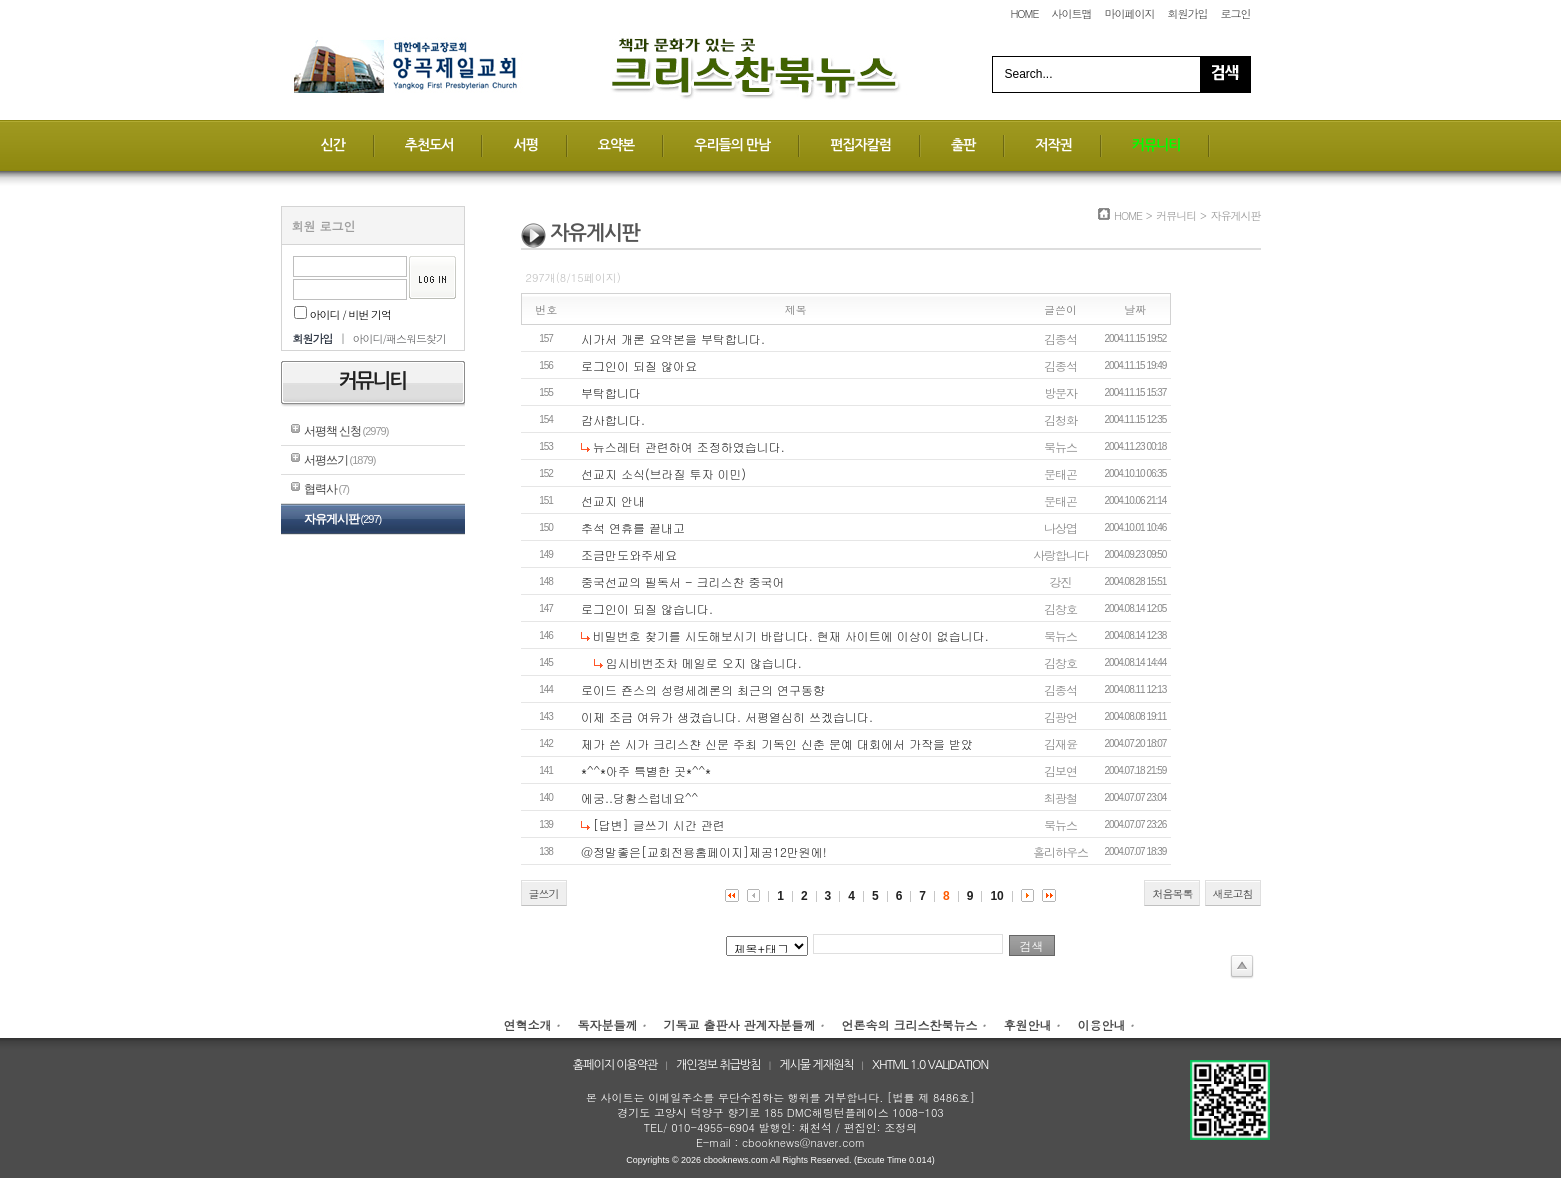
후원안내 (1028, 1024)
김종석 (1060, 338)
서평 (525, 145)
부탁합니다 (611, 392)
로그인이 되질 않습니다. (647, 608)
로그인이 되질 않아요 (639, 365)
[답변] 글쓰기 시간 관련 (659, 824)
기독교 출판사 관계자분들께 (739, 1024)
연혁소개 (527, 1024)
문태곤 (1060, 473)
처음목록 (1172, 893)
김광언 (1060, 716)
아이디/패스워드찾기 (399, 338)
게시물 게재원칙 (816, 1065)
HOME (1024, 13)
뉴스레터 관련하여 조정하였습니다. (689, 446)
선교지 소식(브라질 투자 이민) (663, 473)
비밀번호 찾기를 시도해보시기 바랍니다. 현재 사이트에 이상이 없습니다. (791, 635)
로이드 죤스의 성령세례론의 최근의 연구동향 (703, 689)
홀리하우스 (1060, 851)
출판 (963, 145)
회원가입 (1187, 13)
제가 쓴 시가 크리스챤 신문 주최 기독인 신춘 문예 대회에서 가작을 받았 (777, 743)
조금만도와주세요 (629, 554)
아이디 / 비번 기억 (343, 314)
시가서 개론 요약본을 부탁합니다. (673, 338)
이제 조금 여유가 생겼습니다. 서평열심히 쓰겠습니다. (727, 716)
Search (1225, 74)
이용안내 (1102, 1024)
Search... (1029, 74)
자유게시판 (343, 519)
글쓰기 (544, 893)
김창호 (1060, 608)
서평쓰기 (340, 460)
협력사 (326, 489)
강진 (1061, 581)
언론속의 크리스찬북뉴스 (910, 1024)
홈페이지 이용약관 (615, 1065)
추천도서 (429, 145)
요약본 (616, 145)
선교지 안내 (613, 500)
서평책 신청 (346, 431)
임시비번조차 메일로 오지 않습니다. (704, 662)
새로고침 (1233, 893)
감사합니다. (613, 419)
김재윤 (1060, 743)
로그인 (1236, 13)
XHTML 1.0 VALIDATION (930, 1065)
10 (996, 896)
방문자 (1060, 392)
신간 (333, 145)
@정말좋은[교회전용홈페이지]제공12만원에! (704, 851)
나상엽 (1060, 527)
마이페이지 (1129, 13)
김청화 (1060, 419)
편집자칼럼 (860, 145)
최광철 (1060, 797)
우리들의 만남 (732, 145)
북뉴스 (1060, 446)
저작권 (1053, 145)
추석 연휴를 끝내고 (633, 527)
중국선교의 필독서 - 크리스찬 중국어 (682, 581)
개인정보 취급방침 (718, 1065)
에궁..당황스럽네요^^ (639, 797)
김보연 (1060, 770)
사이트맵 (1071, 13)
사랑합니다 (1060, 554)
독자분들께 (607, 1024)
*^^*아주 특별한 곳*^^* (646, 770)
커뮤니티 (1156, 145)
